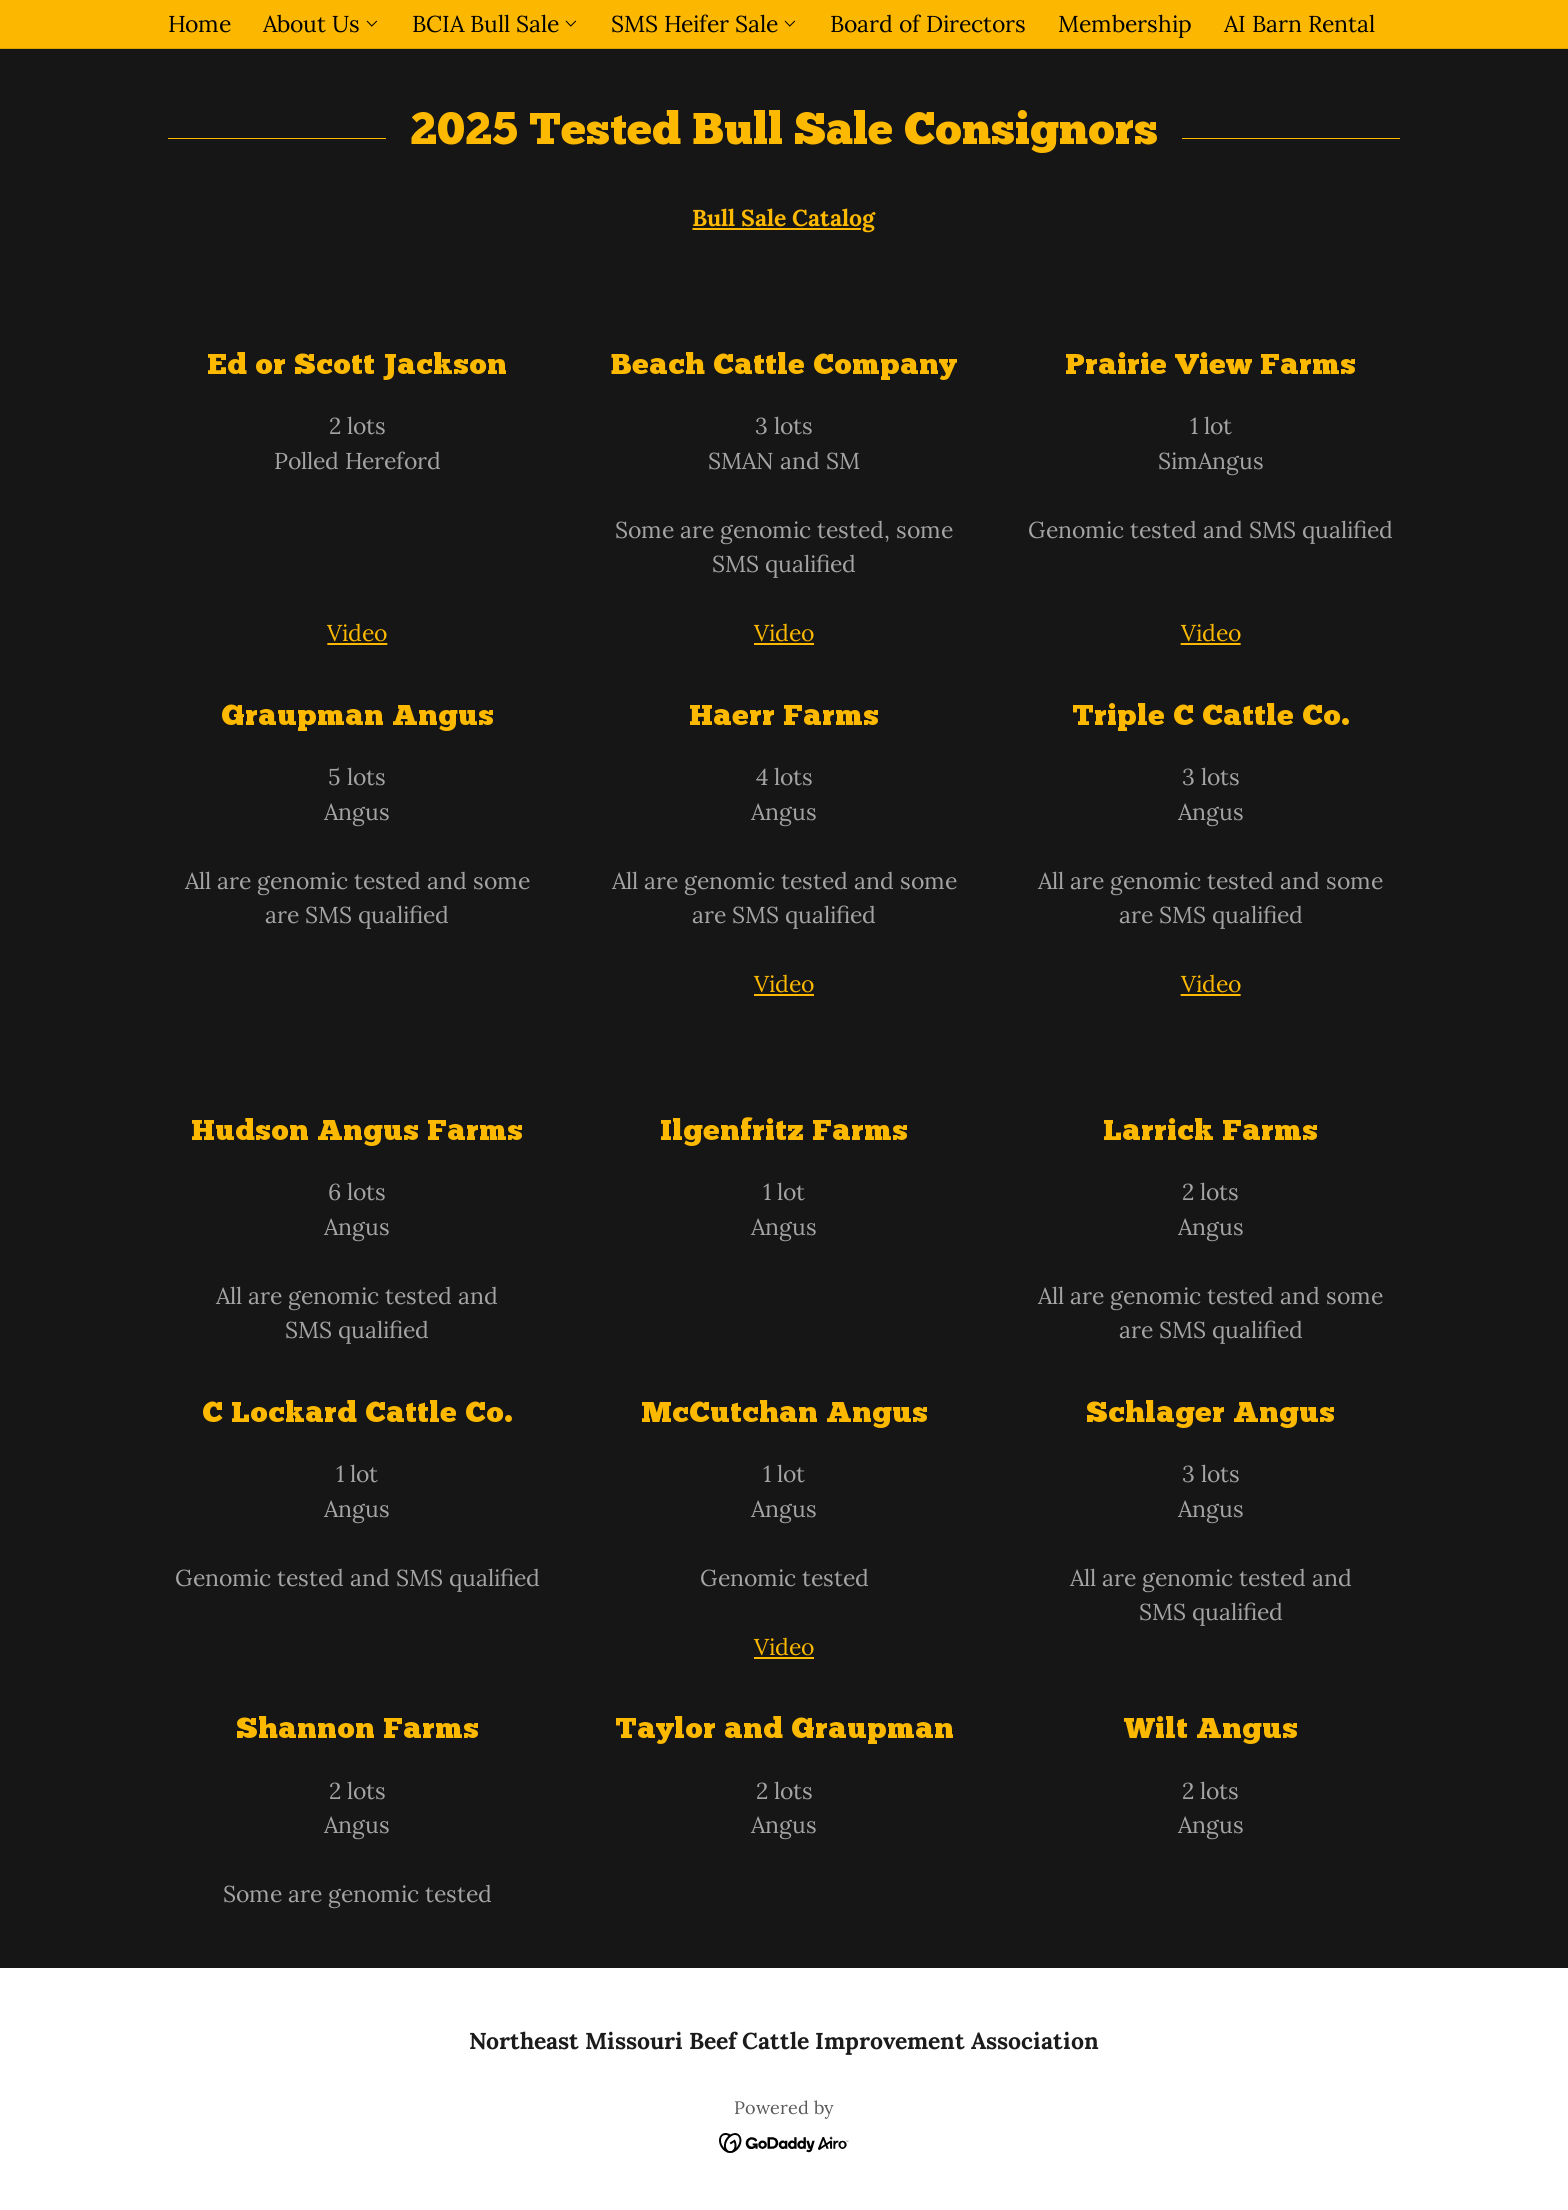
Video (357, 632)
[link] (784, 2139)
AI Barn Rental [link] (1299, 23)
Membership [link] (1125, 23)
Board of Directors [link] (928, 23)
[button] (321, 24)
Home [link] (199, 23)
